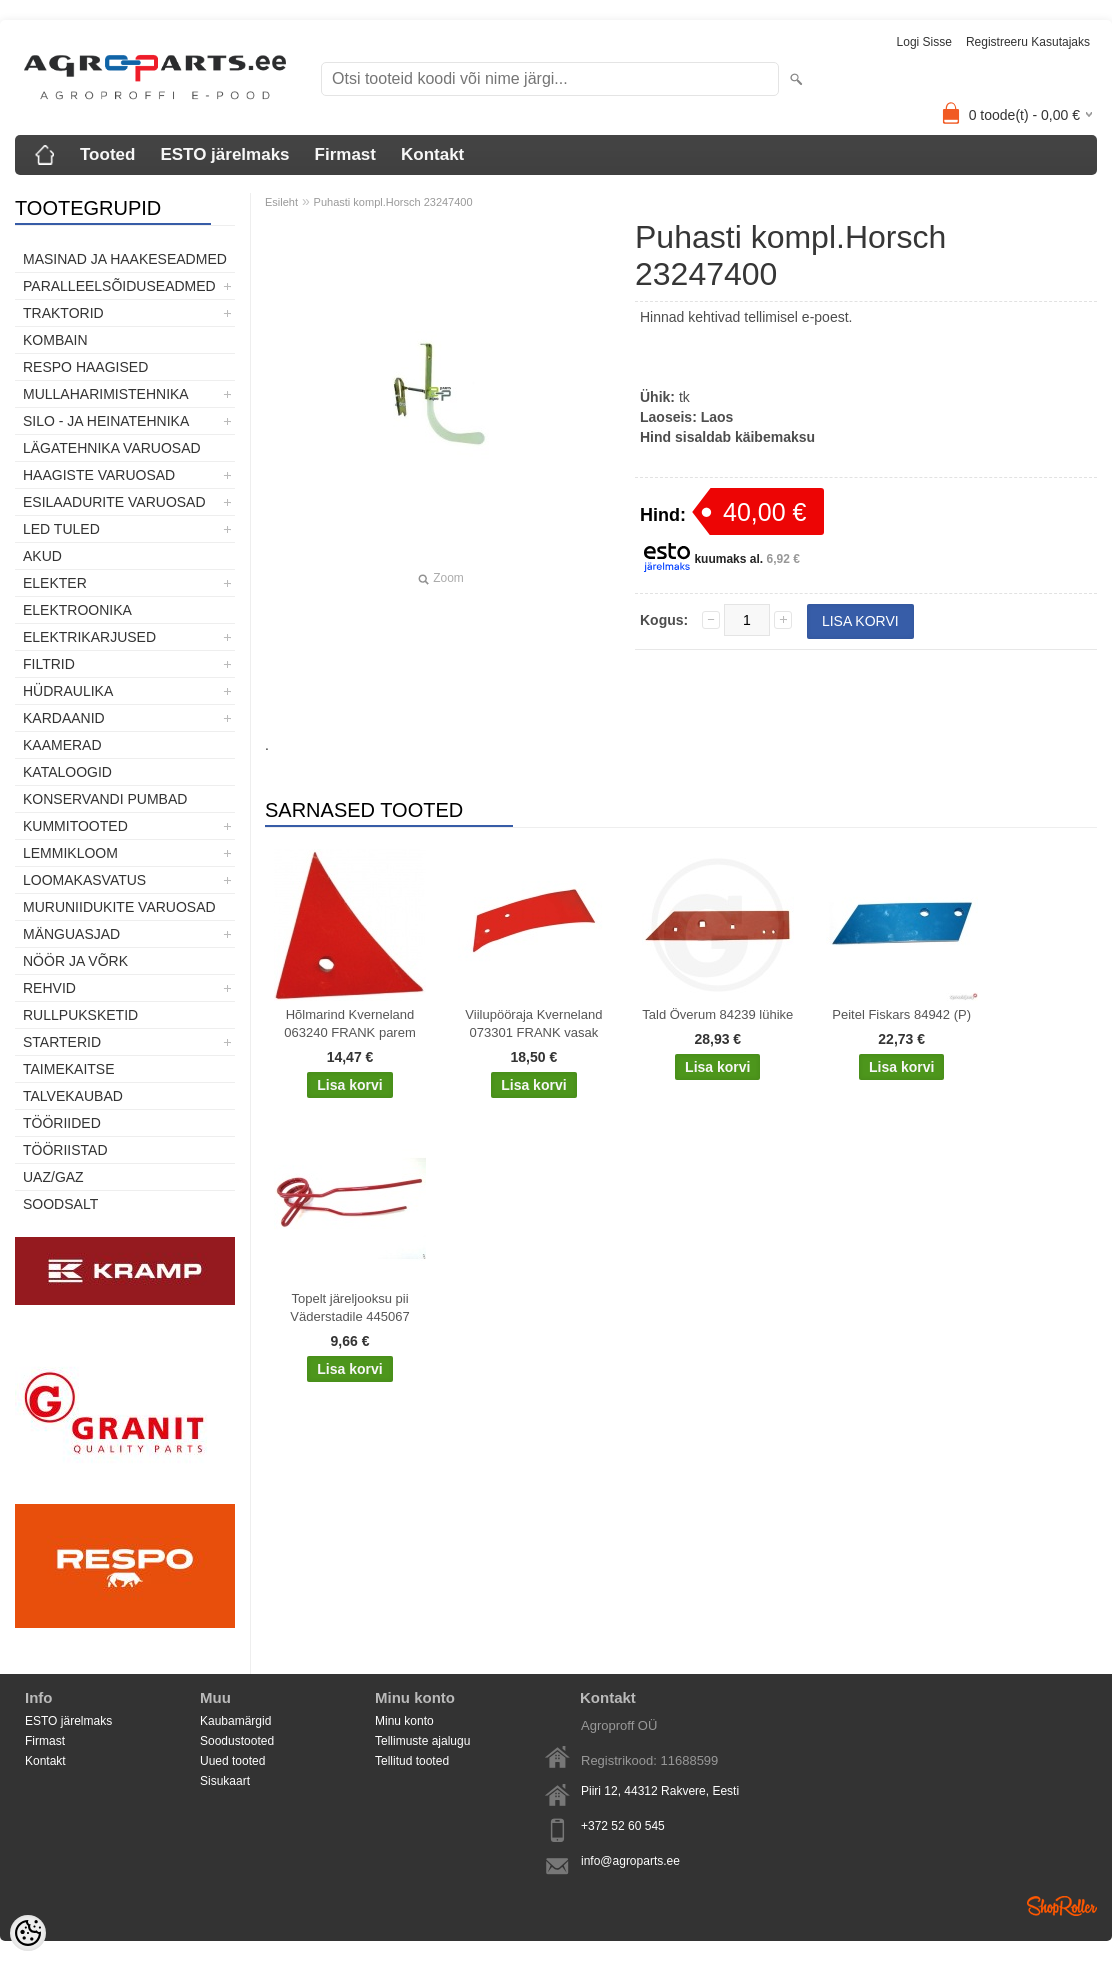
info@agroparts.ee (630, 1861)
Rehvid (49, 988)
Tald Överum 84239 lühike (717, 1014)
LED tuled (61, 529)
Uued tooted (232, 1761)
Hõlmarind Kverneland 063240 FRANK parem (350, 1023)
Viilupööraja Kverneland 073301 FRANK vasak (533, 1023)
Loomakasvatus (84, 880)
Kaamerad (62, 745)
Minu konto (404, 1721)
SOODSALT (60, 1204)
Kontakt (432, 154)
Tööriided (62, 1123)
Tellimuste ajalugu (422, 1741)
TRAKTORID (63, 313)
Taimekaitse (69, 1069)
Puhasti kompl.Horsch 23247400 (393, 202)
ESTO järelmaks (224, 154)
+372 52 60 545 (623, 1826)
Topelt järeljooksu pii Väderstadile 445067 (349, 1307)
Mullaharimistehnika (106, 394)
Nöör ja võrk (75, 961)
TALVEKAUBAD (73, 1096)
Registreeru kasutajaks (1028, 42)
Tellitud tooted (412, 1761)
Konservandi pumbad (105, 799)
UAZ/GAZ (53, 1177)
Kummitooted (75, 826)
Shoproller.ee (1062, 1906)
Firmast (345, 154)
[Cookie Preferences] (28, 1933)
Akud (42, 556)
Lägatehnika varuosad (112, 448)
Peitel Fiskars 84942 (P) (901, 1014)
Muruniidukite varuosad (119, 907)
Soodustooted (237, 1741)
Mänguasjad (71, 934)
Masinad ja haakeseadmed (125, 259)
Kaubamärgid (235, 1721)
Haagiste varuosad (99, 475)
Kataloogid (67, 772)
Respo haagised (85, 367)
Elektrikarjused (89, 637)
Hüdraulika (68, 691)
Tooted (107, 154)
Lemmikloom (70, 853)
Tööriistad (65, 1150)
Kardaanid (64, 718)
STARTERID (62, 1042)
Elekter (55, 583)
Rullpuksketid (80, 1015)
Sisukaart (225, 1781)
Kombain (55, 340)
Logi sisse (924, 42)
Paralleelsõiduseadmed (119, 286)
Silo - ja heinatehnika (106, 421)
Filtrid (49, 664)
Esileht (281, 202)
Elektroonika (77, 610)
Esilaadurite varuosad (114, 502)
